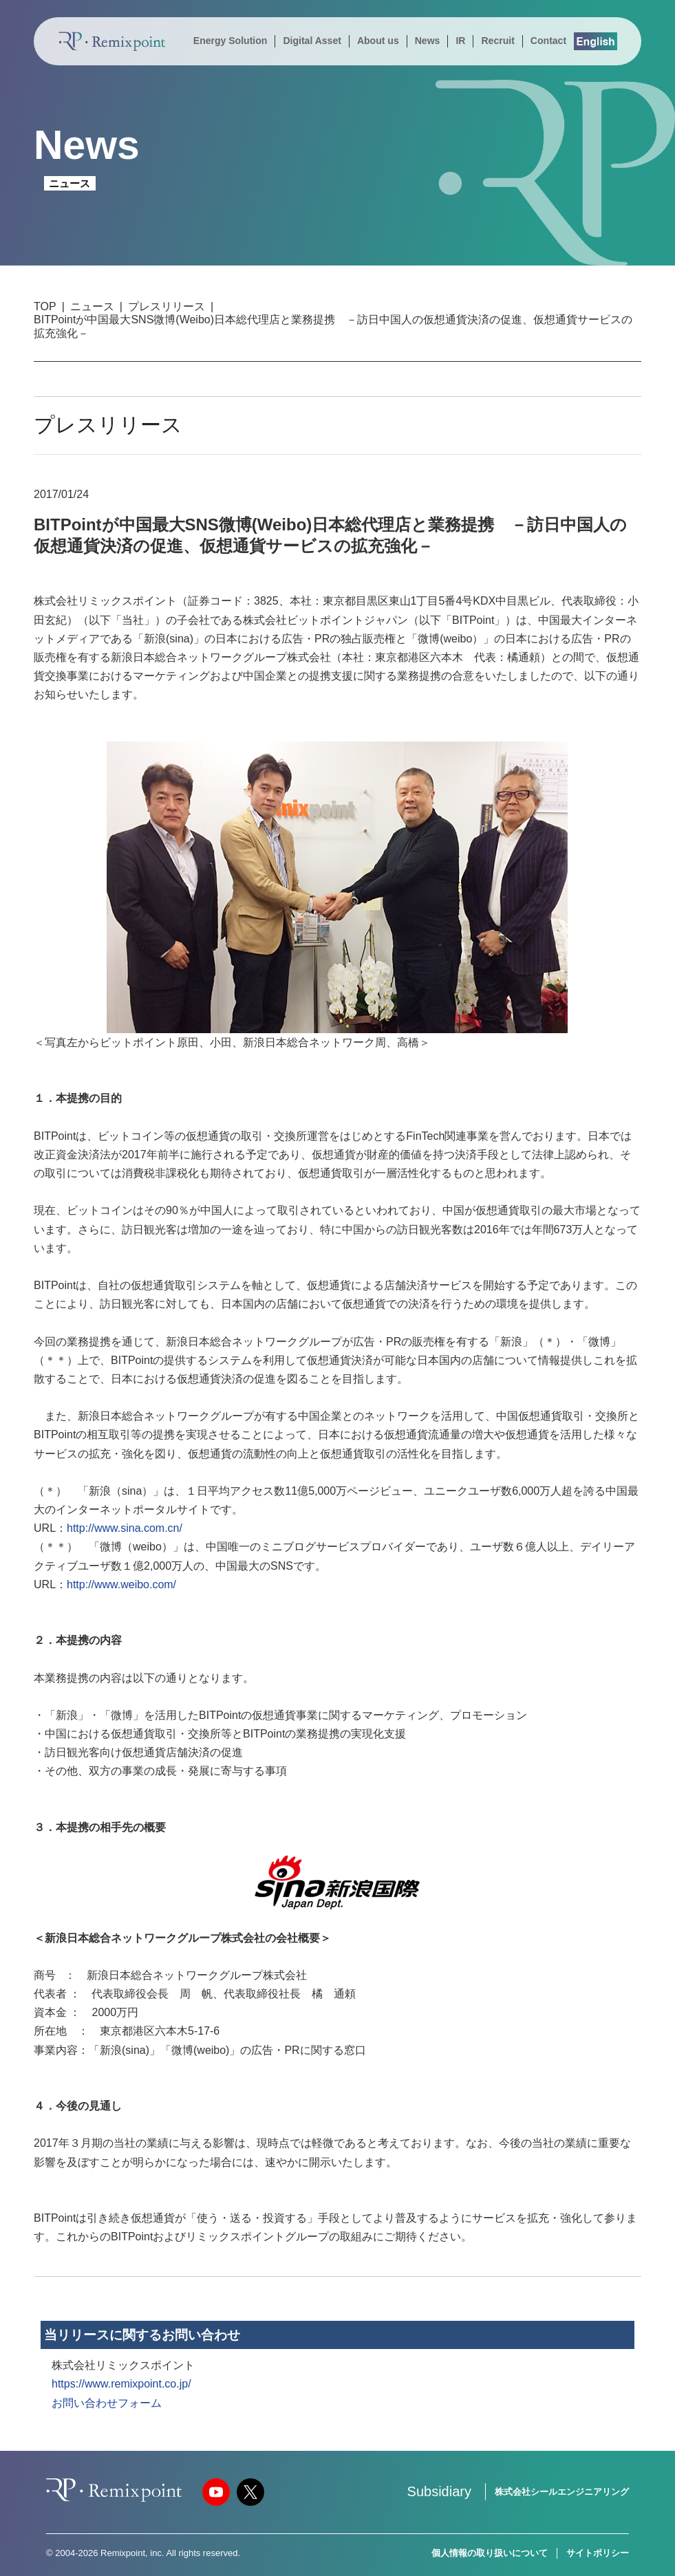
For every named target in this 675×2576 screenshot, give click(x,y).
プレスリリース (166, 306)
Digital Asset (312, 40)
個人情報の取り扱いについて (489, 2553)
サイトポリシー (597, 2553)
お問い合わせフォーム (107, 2403)
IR (460, 40)
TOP (45, 306)
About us (378, 40)
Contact (548, 40)
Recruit (497, 40)
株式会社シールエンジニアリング (562, 2492)
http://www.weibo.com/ (121, 1584)
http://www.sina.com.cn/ (124, 1528)
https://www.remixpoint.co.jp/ (121, 2384)
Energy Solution (230, 40)
